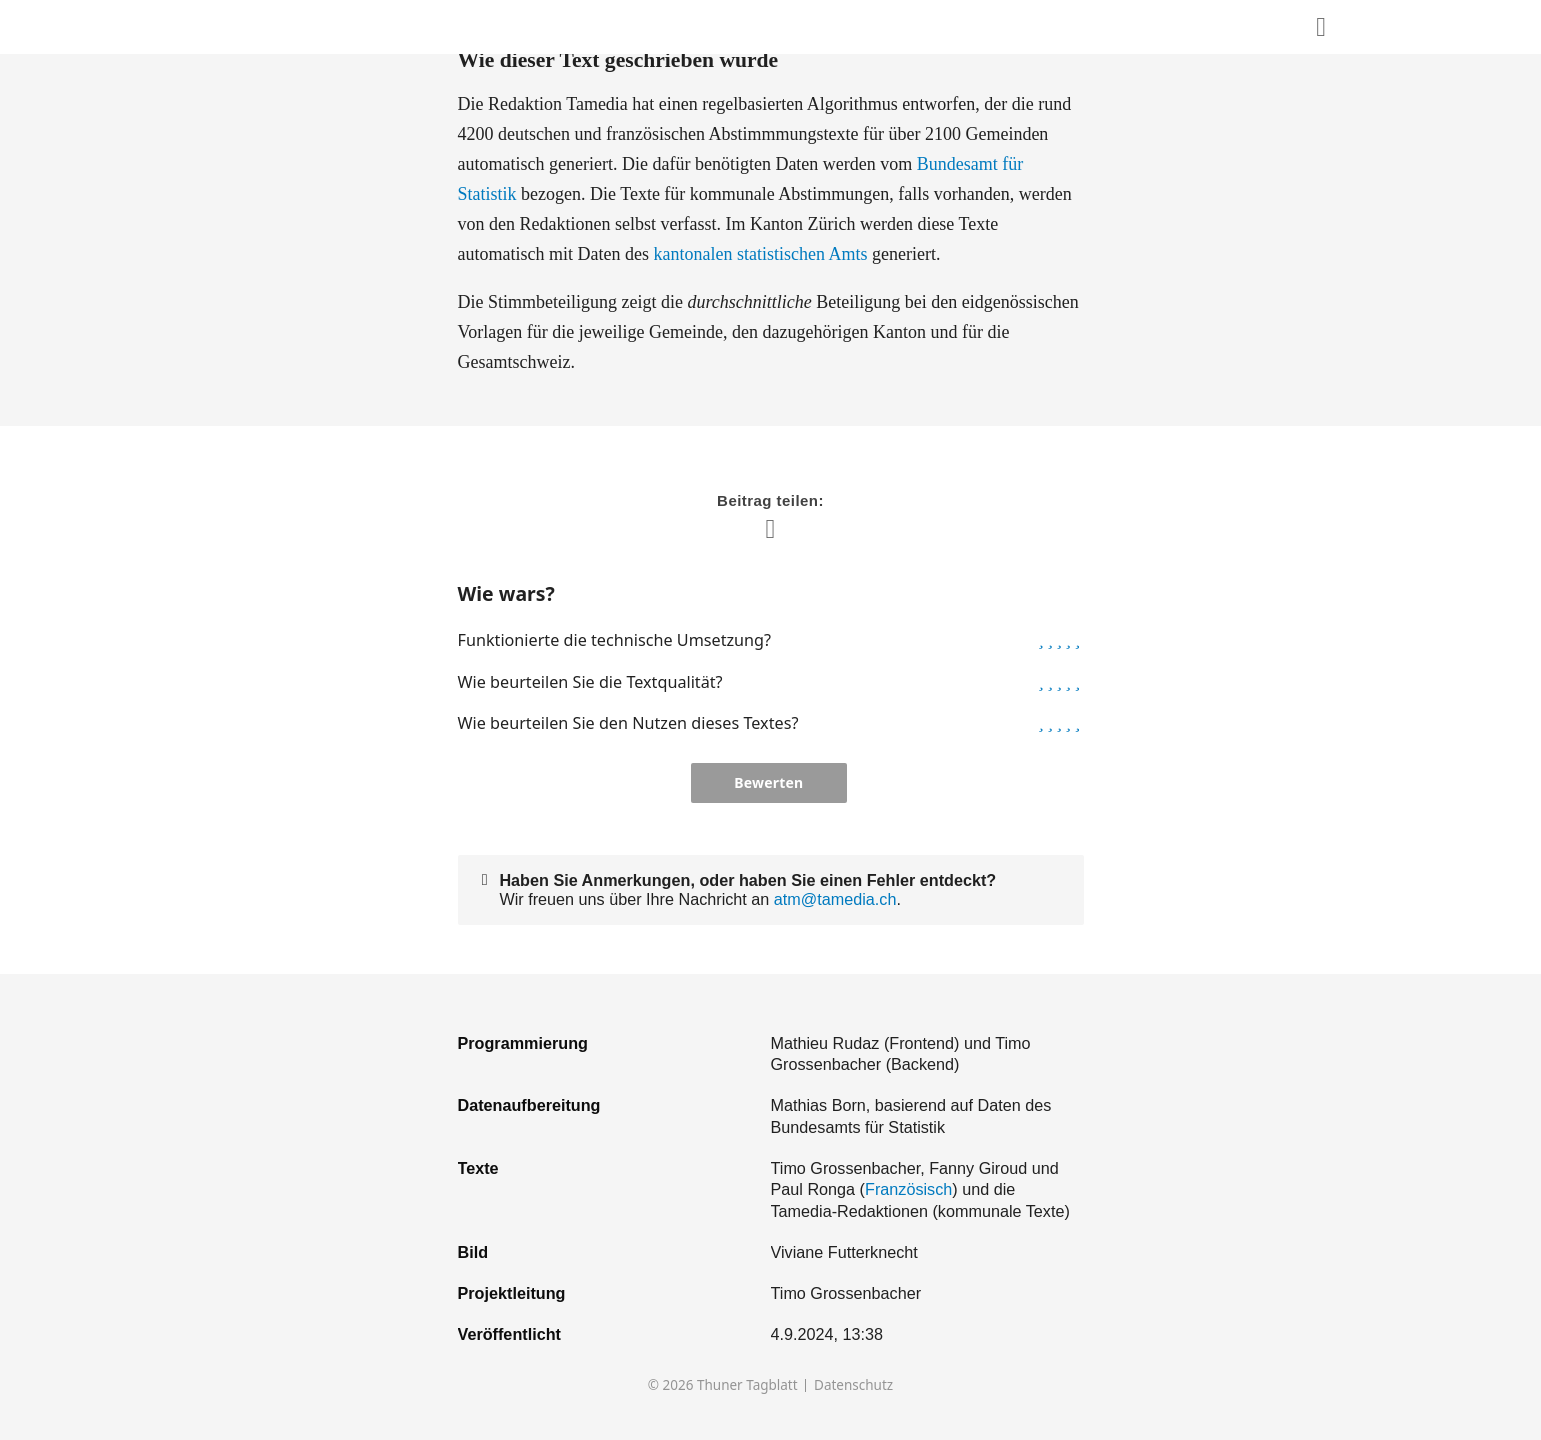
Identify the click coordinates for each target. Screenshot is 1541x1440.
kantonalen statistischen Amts (760, 254)
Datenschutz (853, 1385)
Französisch (908, 1189)
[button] (1041, 640)
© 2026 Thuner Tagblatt (723, 1385)
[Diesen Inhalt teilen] (1321, 27)
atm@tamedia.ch (835, 899)
